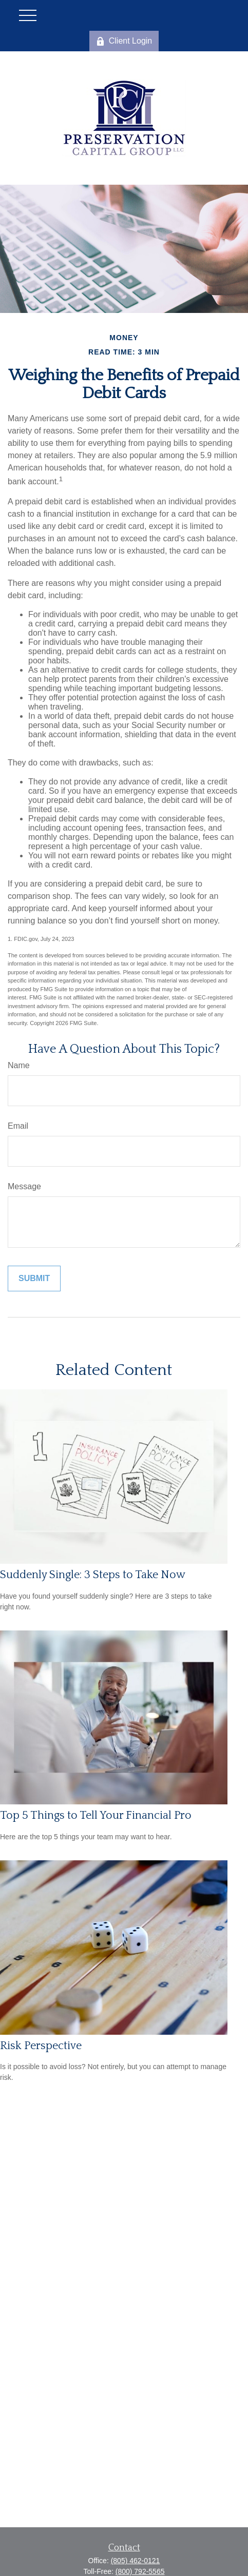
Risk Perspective (41, 2045)
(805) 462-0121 (135, 2561)
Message (24, 1186)
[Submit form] (34, 1278)
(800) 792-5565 (140, 2571)
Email (18, 1126)
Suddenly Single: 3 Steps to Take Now (92, 1574)
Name (19, 1065)
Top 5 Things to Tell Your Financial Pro (96, 1815)
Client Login (124, 41)
